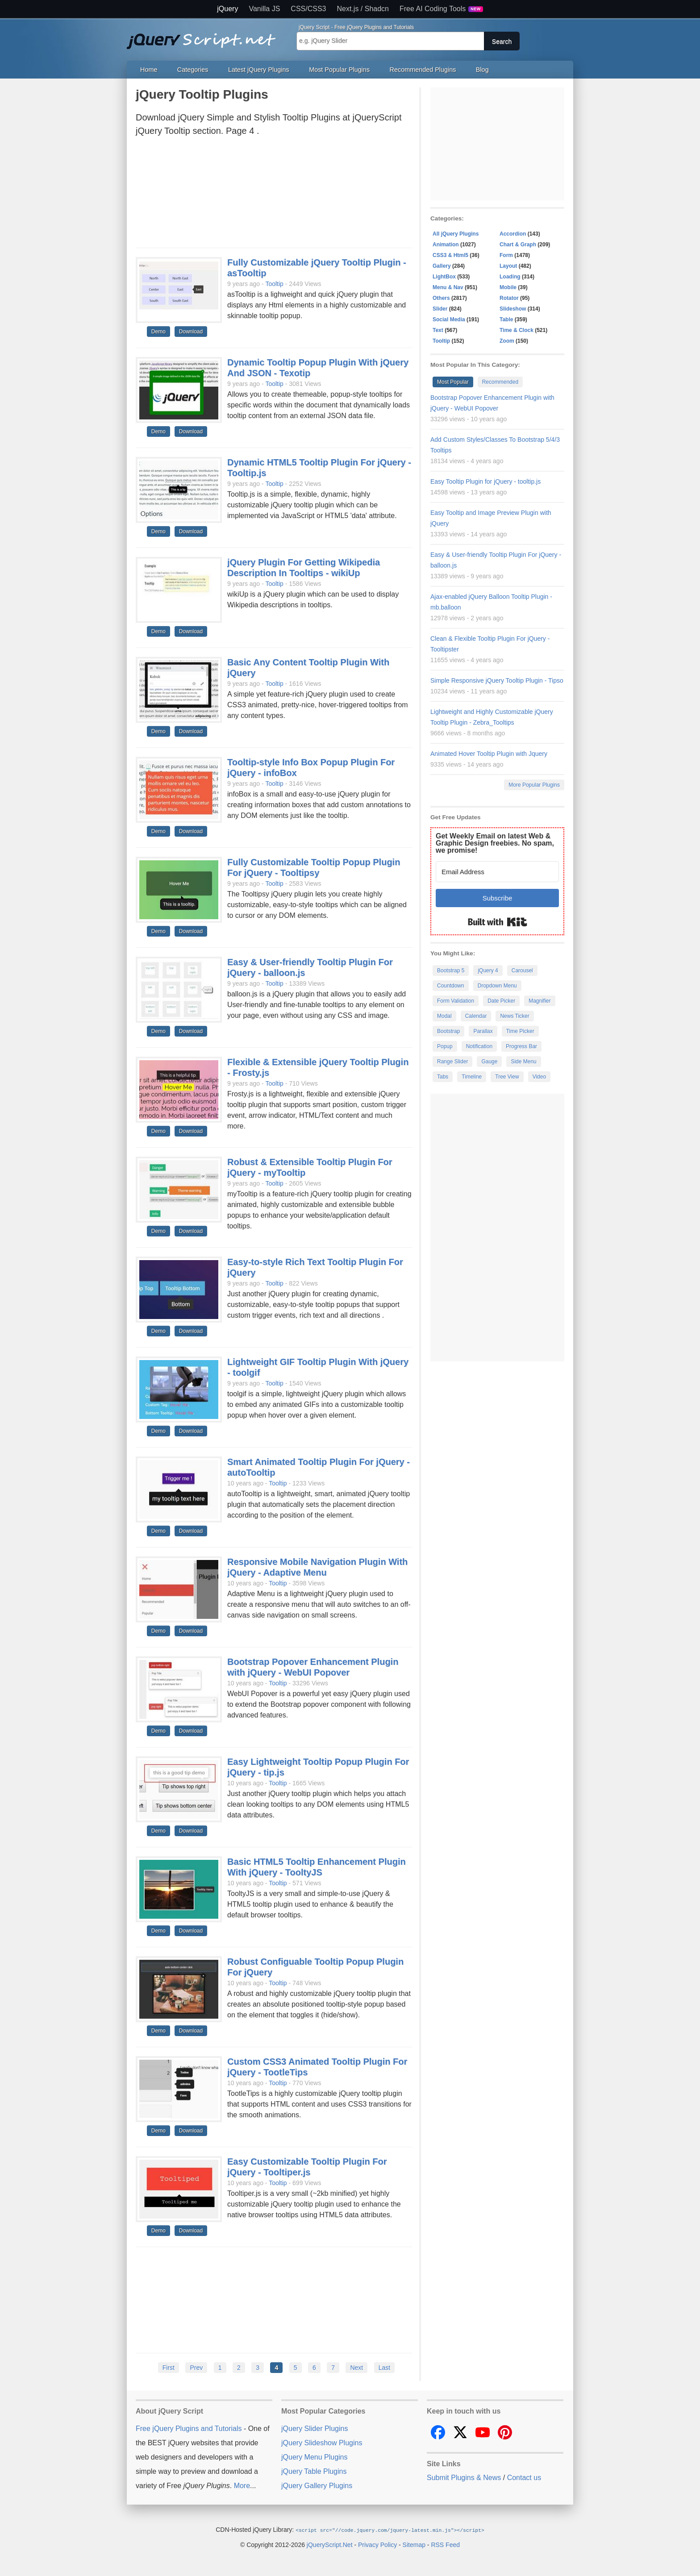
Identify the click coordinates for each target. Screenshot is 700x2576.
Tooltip (274, 283)
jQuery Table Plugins (313, 2471)
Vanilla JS (264, 8)
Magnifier (539, 1001)
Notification (479, 1046)
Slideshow (513, 309)
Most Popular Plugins (339, 69)
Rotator (509, 298)
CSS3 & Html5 (450, 255)
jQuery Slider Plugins (314, 2428)
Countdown (450, 986)
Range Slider (452, 1061)
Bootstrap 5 (450, 970)
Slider (440, 309)
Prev (196, 2367)
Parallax (482, 1031)
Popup (445, 1046)
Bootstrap (448, 1031)
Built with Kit (497, 922)
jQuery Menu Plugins (314, 2457)
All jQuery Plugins (456, 234)
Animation (446, 244)
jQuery (227, 8)
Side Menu (523, 1061)
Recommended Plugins (423, 69)
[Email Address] (497, 871)
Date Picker (501, 1001)
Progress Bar (521, 1046)
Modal (444, 1016)
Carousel (522, 970)
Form (506, 255)
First (168, 2367)
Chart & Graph (518, 244)
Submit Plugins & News (464, 2477)
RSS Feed (445, 2544)
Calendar (476, 1016)
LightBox (444, 277)
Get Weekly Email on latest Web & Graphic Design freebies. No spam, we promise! (495, 843)
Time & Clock (516, 330)
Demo (158, 331)
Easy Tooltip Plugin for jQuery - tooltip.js (485, 481)
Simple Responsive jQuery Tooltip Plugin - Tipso (496, 680)
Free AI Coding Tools (441, 8)
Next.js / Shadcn (363, 8)
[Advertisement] (274, 195)
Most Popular (453, 382)
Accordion (513, 234)
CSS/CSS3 (308, 8)
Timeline (472, 1077)
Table (506, 319)
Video (539, 1077)
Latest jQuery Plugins (258, 69)
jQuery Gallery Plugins (316, 2485)
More (242, 2485)
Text (438, 330)
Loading (510, 277)
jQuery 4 (488, 970)
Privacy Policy (377, 2544)
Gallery (442, 266)
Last (384, 2367)
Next (356, 2367)
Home (148, 69)
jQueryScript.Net (330, 2544)
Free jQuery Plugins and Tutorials (205, 36)
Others (441, 298)
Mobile (508, 287)
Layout (508, 266)
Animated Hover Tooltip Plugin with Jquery (488, 753)
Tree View (507, 1077)
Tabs (442, 1077)
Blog (482, 69)
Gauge (489, 1061)
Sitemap (414, 2544)
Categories (192, 69)
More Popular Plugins (534, 785)
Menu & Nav (448, 287)
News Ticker (514, 1016)
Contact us (524, 2477)
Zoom (507, 341)
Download (191, 331)
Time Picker (520, 1031)
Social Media (449, 319)
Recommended (500, 382)
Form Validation (455, 1001)
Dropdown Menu (497, 986)
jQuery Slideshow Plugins (321, 2443)
